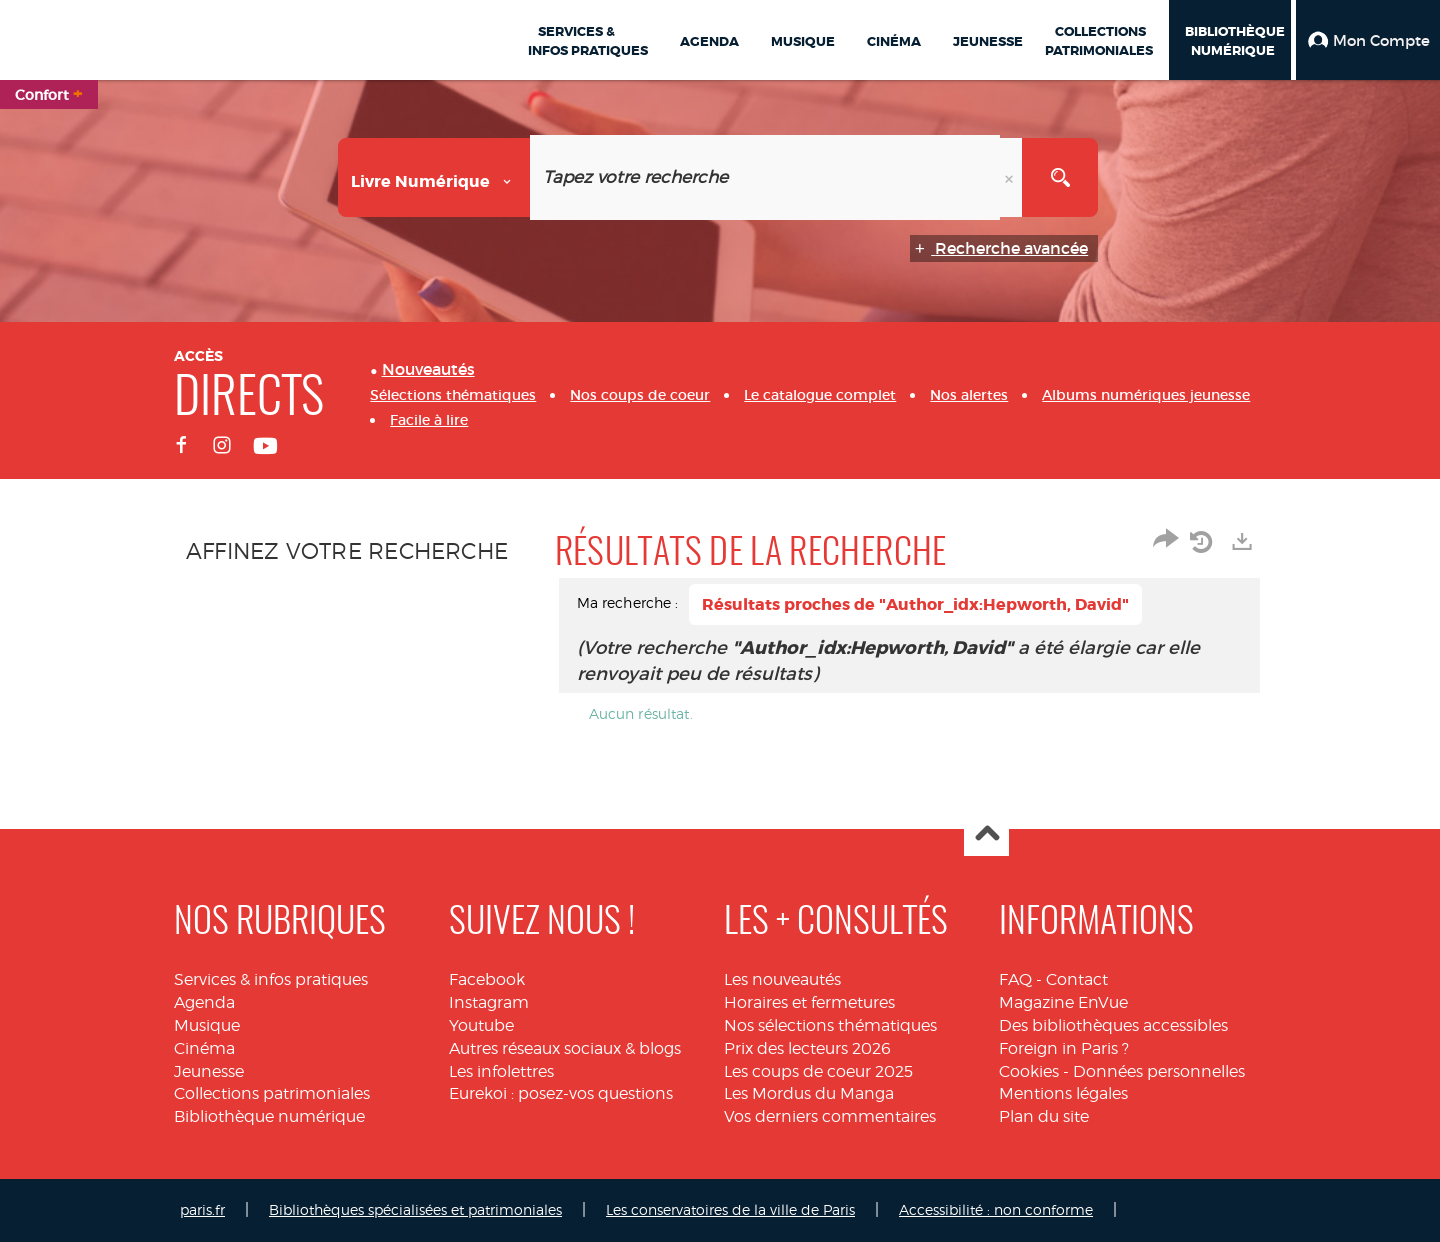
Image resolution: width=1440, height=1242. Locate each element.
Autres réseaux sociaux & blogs (565, 1048)
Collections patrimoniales (272, 1093)
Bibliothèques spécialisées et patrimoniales (415, 1209)
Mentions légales (1063, 1093)
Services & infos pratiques (271, 979)
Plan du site (1044, 1116)
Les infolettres (501, 1071)
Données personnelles (1159, 1071)
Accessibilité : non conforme (996, 1209)
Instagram (489, 1002)
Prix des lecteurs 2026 (807, 1048)
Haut (986, 834)
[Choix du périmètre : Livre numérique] (434, 177)
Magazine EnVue (1063, 1002)
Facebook (487, 979)
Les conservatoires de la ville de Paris (730, 1209)
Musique (207, 1025)
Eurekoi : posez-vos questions (561, 1093)
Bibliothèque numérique (269, 1116)
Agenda (204, 1002)
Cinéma (204, 1048)
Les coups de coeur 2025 (818, 1071)
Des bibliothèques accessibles (1113, 1025)
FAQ (1015, 979)
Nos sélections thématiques (830, 1025)
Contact (1077, 979)
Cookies (1029, 1071)
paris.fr (202, 1209)
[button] (1368, 40)
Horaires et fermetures (809, 1002)
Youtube (481, 1025)
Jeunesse (209, 1071)
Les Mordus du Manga (809, 1093)
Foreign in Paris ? (1064, 1048)
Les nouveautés (782, 979)
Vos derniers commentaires (830, 1116)
